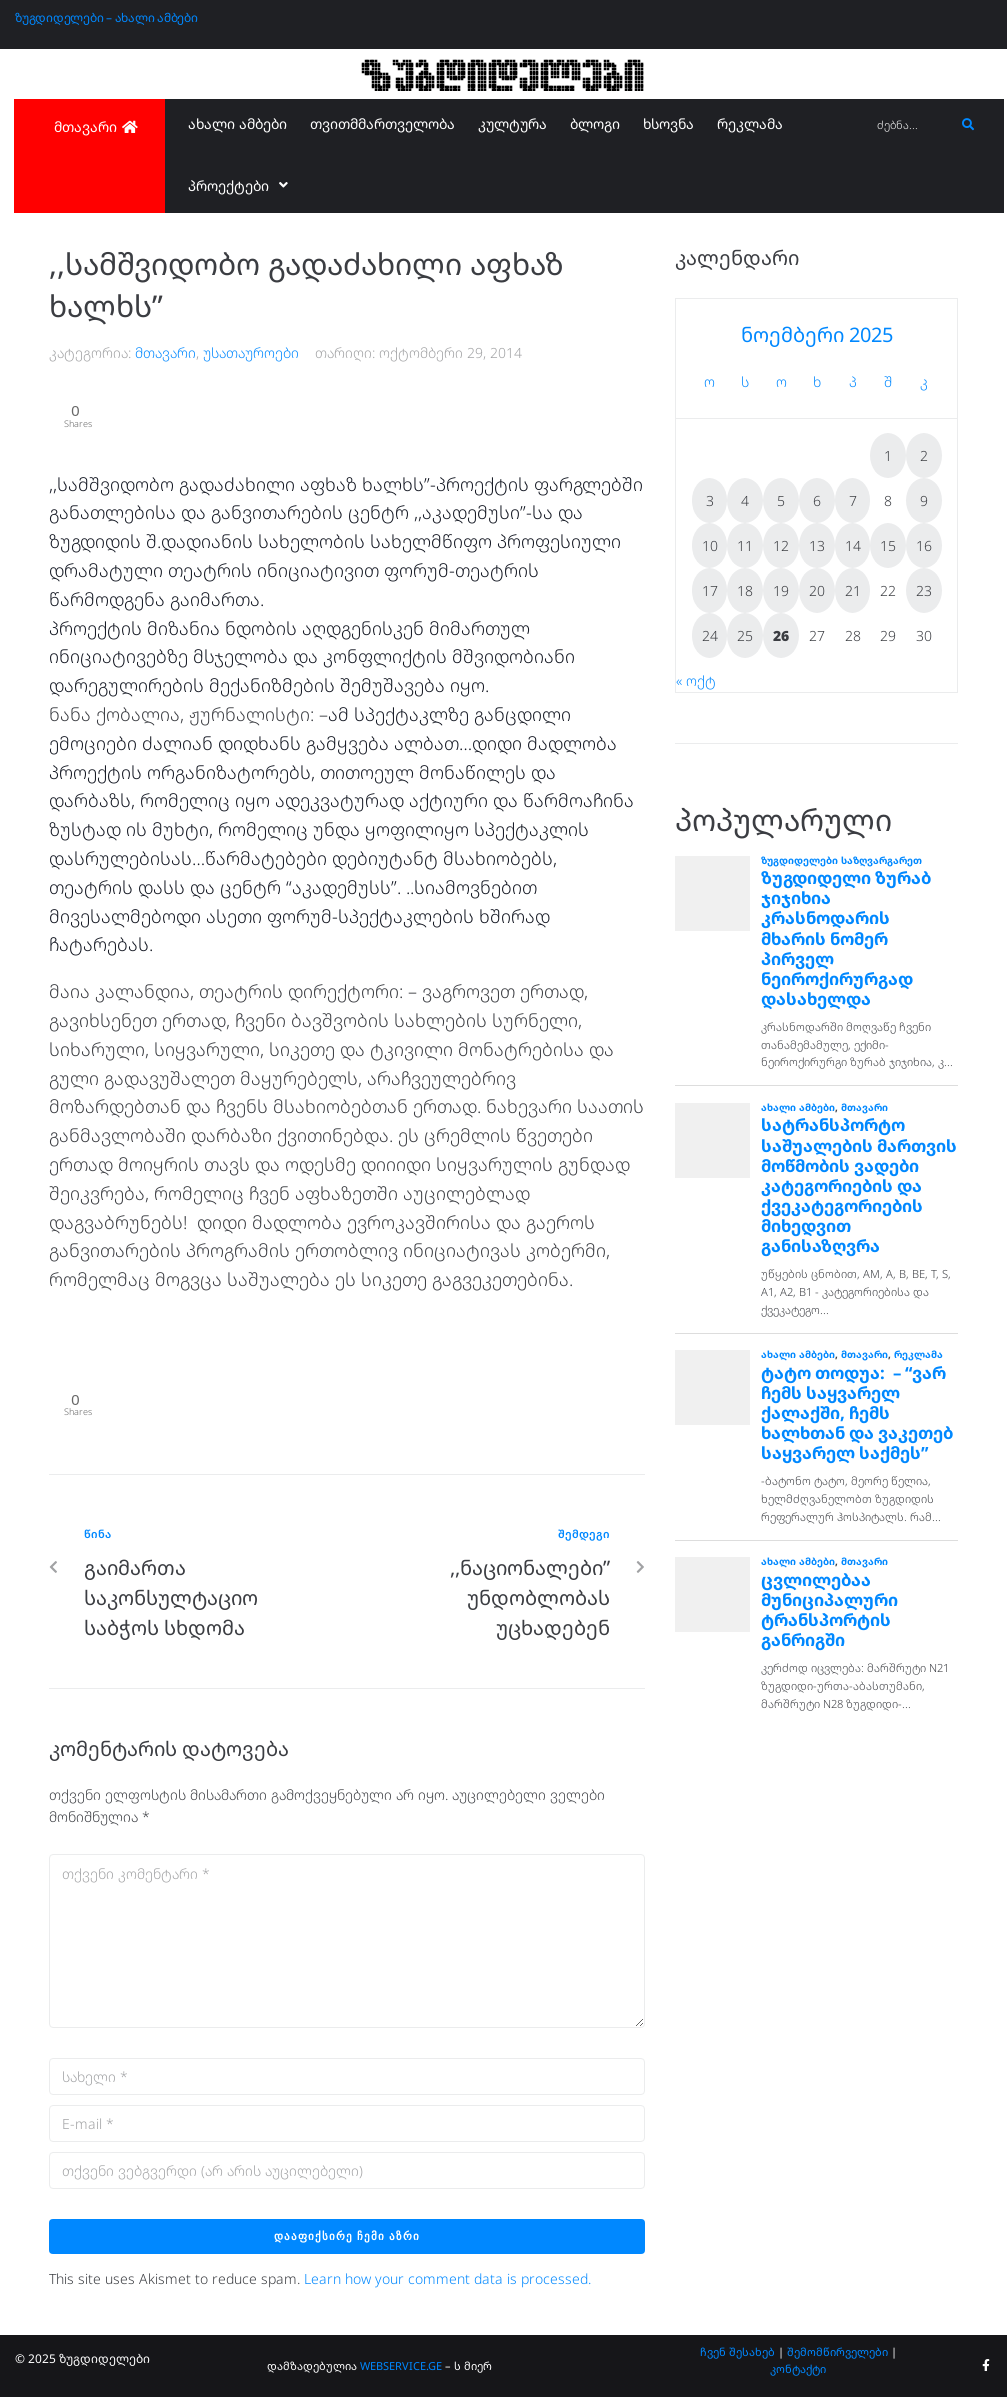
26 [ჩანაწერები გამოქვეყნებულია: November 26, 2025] (781, 635)
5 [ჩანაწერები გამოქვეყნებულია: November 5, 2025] (781, 500)
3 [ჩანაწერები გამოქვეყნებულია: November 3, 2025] (710, 500)
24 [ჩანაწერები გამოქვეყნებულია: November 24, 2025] (710, 635)
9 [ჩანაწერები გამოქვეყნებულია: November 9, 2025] (924, 500)
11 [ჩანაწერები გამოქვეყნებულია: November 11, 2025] (745, 545)
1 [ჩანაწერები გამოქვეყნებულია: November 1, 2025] (888, 455)
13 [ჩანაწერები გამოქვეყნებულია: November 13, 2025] (817, 545)
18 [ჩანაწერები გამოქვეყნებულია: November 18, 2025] (745, 590)
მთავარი (165, 352)
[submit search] (968, 125)
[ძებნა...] (911, 125)
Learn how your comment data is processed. (447, 2283)
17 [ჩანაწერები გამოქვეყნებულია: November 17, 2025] (710, 590)
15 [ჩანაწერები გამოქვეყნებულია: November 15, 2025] (888, 545)
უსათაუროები (251, 352)
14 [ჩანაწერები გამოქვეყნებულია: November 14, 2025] (853, 545)
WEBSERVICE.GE (402, 2370)
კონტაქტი (798, 2373)
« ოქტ (696, 680)
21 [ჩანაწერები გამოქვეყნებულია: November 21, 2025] (853, 590)
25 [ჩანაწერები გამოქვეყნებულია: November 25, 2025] (745, 635)
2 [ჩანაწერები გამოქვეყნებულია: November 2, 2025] (924, 455)
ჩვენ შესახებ (737, 2355)
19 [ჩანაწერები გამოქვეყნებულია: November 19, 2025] (781, 590)
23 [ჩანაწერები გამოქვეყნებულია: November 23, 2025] (924, 590)
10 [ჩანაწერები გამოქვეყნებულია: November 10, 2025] (710, 545)
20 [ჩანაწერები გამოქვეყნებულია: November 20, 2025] (817, 590)
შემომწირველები (837, 2355)
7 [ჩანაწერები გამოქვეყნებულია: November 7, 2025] (853, 500)
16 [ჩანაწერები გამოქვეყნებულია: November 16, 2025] (924, 545)
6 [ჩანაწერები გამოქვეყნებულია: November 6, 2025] (817, 500)
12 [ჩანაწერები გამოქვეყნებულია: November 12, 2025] (781, 545)
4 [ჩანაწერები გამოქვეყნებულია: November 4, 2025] (745, 500)
